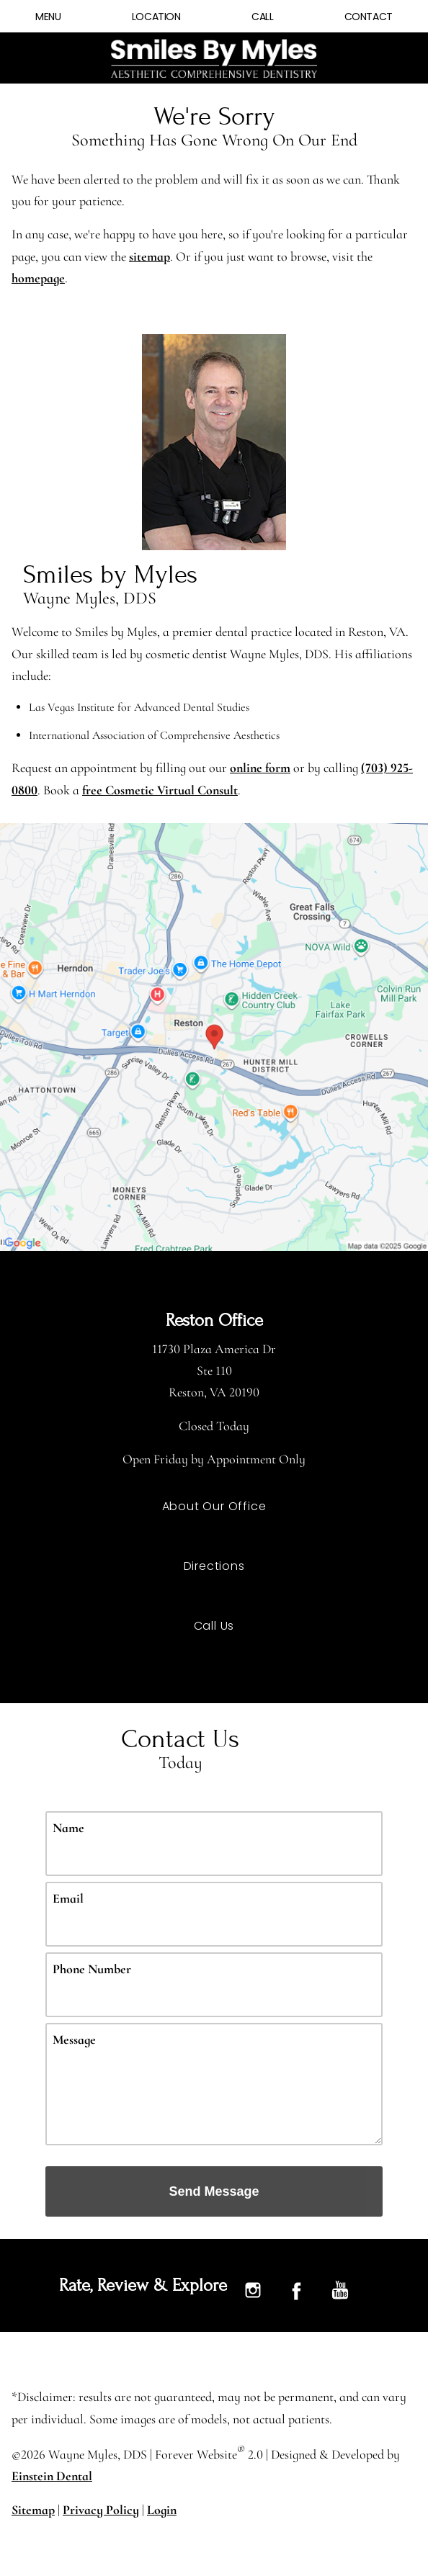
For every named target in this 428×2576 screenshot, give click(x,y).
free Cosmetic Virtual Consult (186, 790)
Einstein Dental (52, 2477)
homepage (83, 278)
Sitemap (32, 2510)
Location (156, 16)
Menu (48, 16)
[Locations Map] (214, 1036)
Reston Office (214, 1321)
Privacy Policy (99, 2510)
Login (161, 2510)
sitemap (212, 256)
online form (272, 768)
